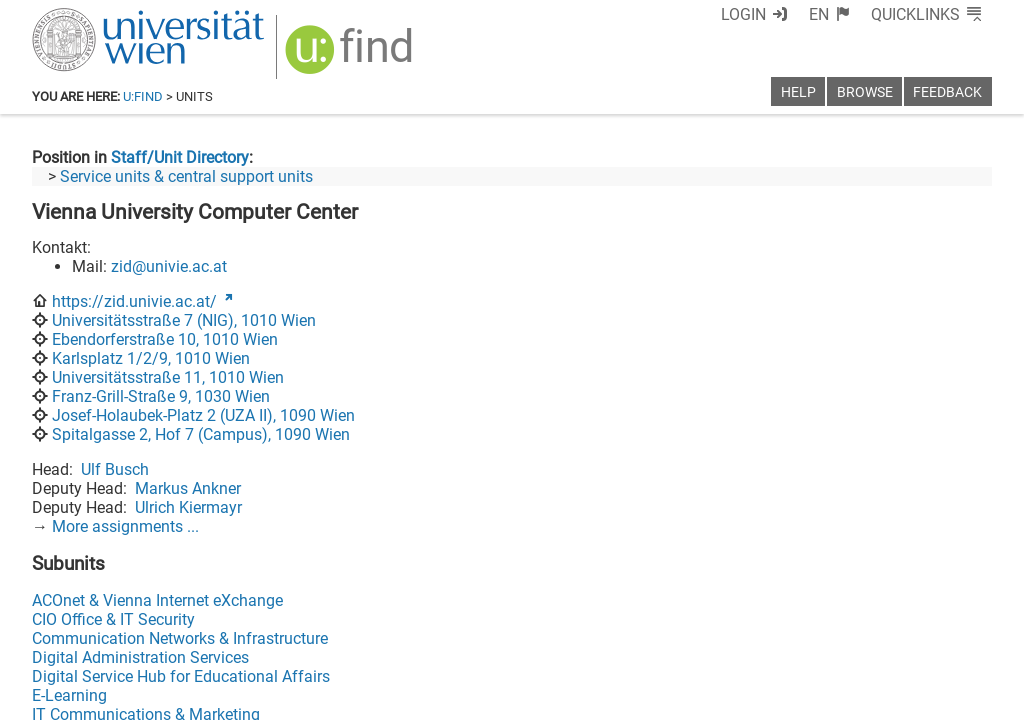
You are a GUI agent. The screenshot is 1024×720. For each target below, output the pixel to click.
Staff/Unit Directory (180, 157)
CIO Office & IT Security (113, 619)
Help (798, 92)
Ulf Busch (115, 469)
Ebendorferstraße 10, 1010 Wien (165, 339)
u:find (143, 96)
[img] (351, 56)
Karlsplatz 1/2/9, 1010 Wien (151, 358)
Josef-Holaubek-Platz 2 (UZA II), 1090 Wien (203, 415)
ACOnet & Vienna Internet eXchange (157, 600)
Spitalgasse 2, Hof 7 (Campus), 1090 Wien (201, 434)
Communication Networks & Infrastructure (180, 638)
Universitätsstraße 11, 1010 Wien (168, 377)
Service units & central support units (186, 176)
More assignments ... (125, 526)
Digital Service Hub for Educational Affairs (181, 676)
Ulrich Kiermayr (188, 507)
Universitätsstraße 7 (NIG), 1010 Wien (184, 320)
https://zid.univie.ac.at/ (134, 301)
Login (743, 14)
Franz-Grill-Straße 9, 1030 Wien (161, 396)
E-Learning (69, 695)
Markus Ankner (188, 488)
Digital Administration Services (140, 657)
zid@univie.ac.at (169, 266)
